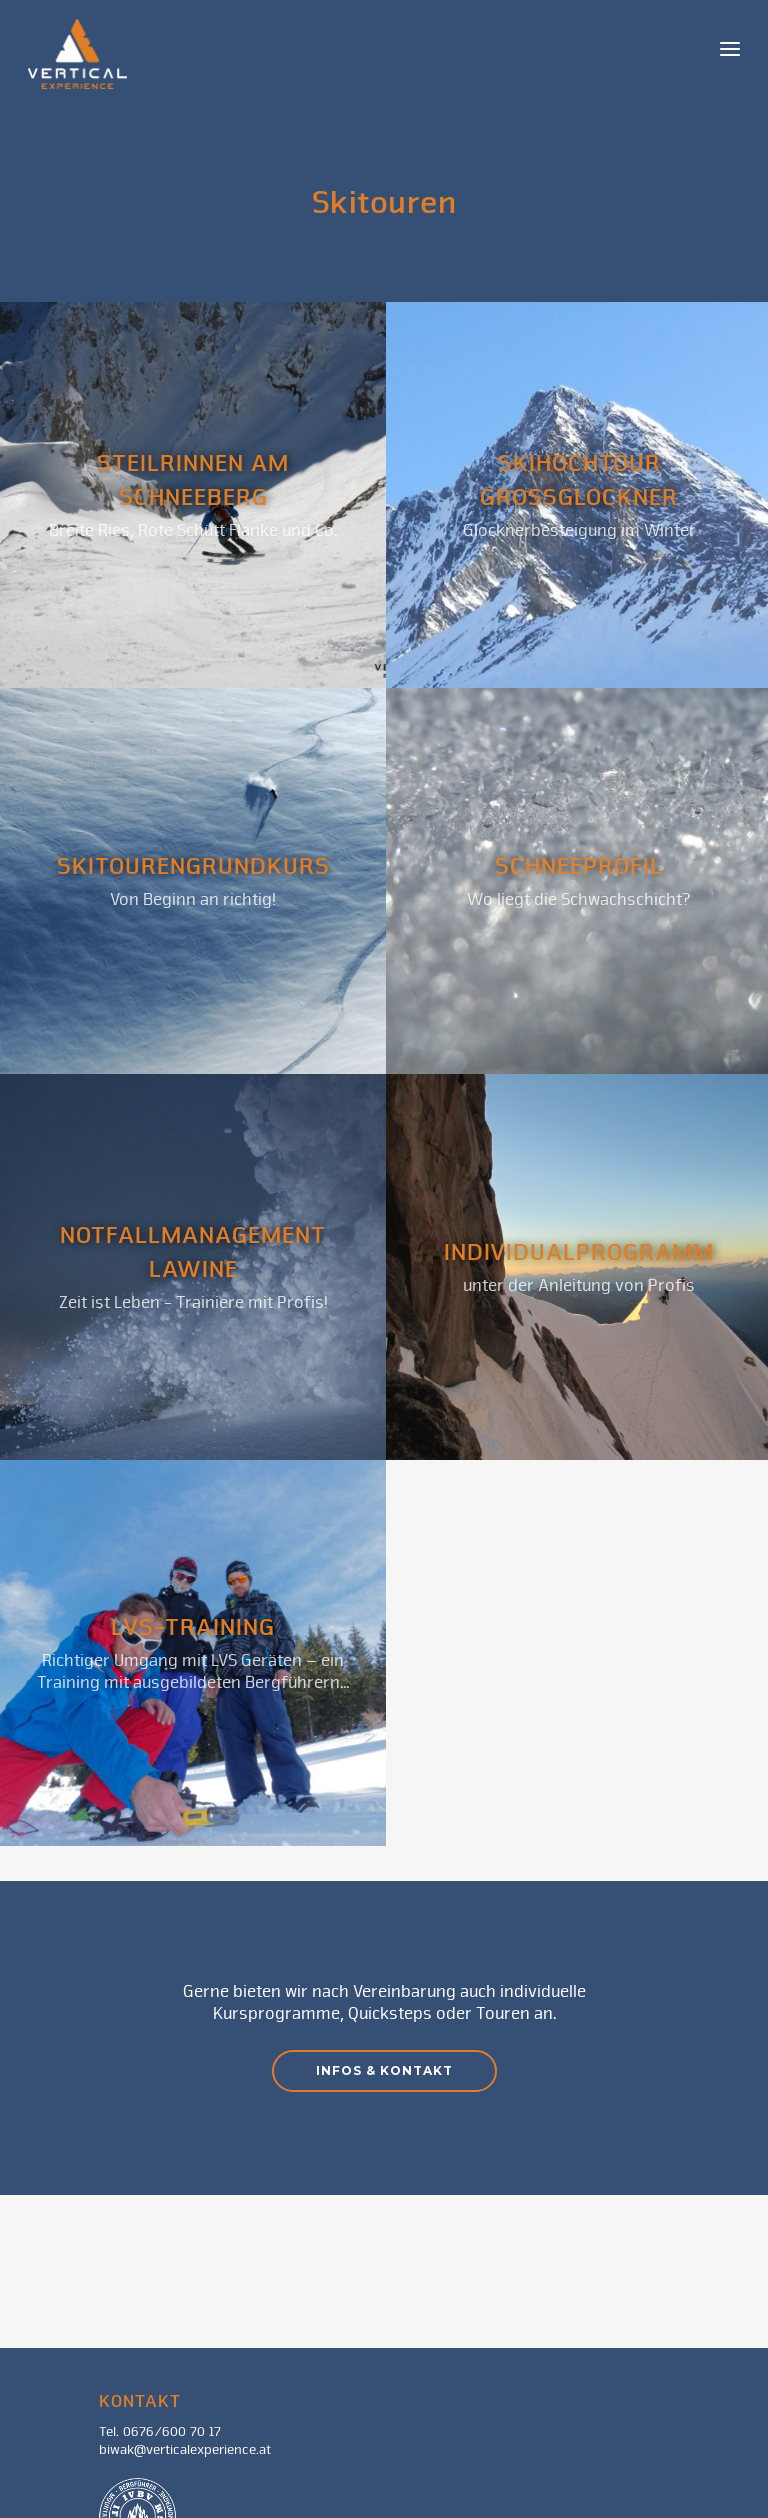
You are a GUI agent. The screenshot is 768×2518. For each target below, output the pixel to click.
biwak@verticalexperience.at (185, 2450)
